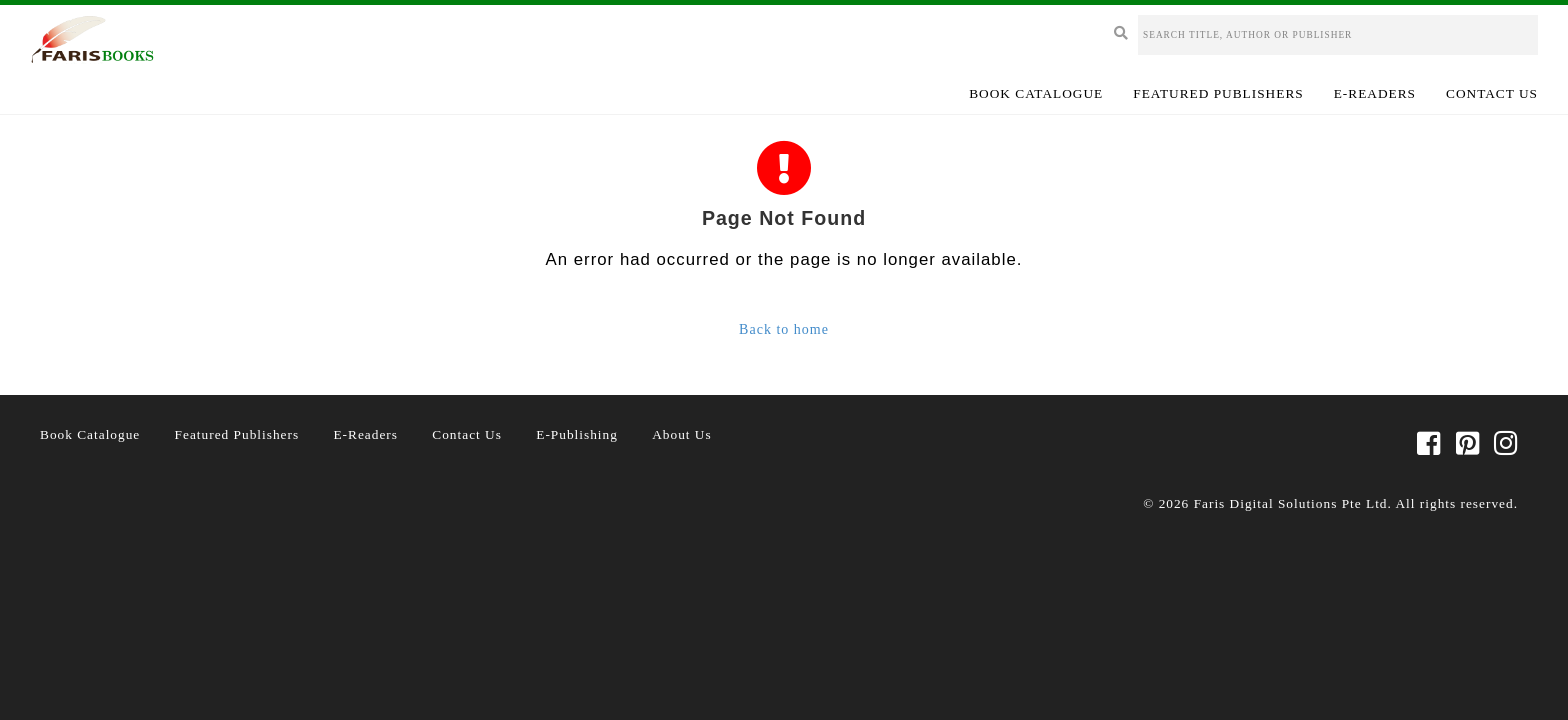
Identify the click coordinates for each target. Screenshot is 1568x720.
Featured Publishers (1218, 93)
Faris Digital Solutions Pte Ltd (1291, 503)
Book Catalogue (1036, 93)
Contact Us (1492, 93)
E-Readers (1375, 93)
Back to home (784, 329)
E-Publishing (577, 434)
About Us (681, 434)
